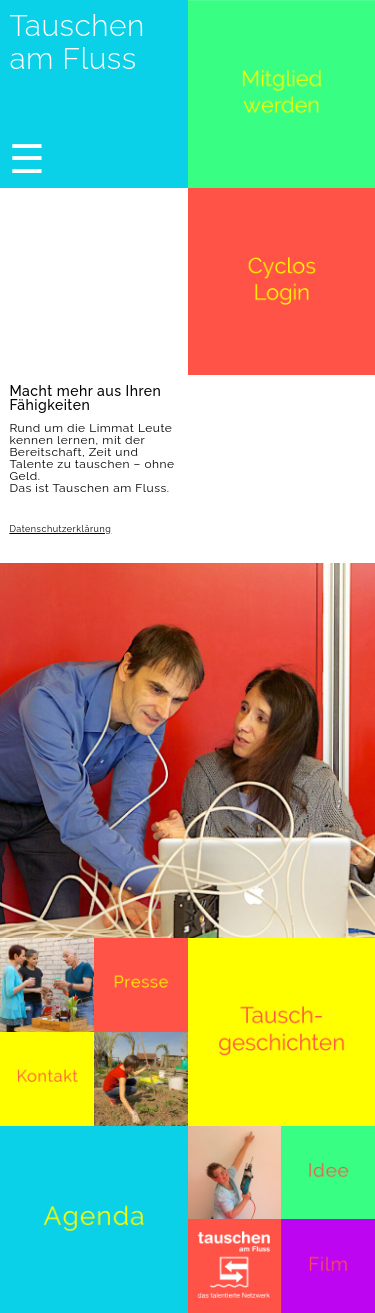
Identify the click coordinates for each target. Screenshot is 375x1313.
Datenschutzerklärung (60, 529)
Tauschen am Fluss (76, 42)
